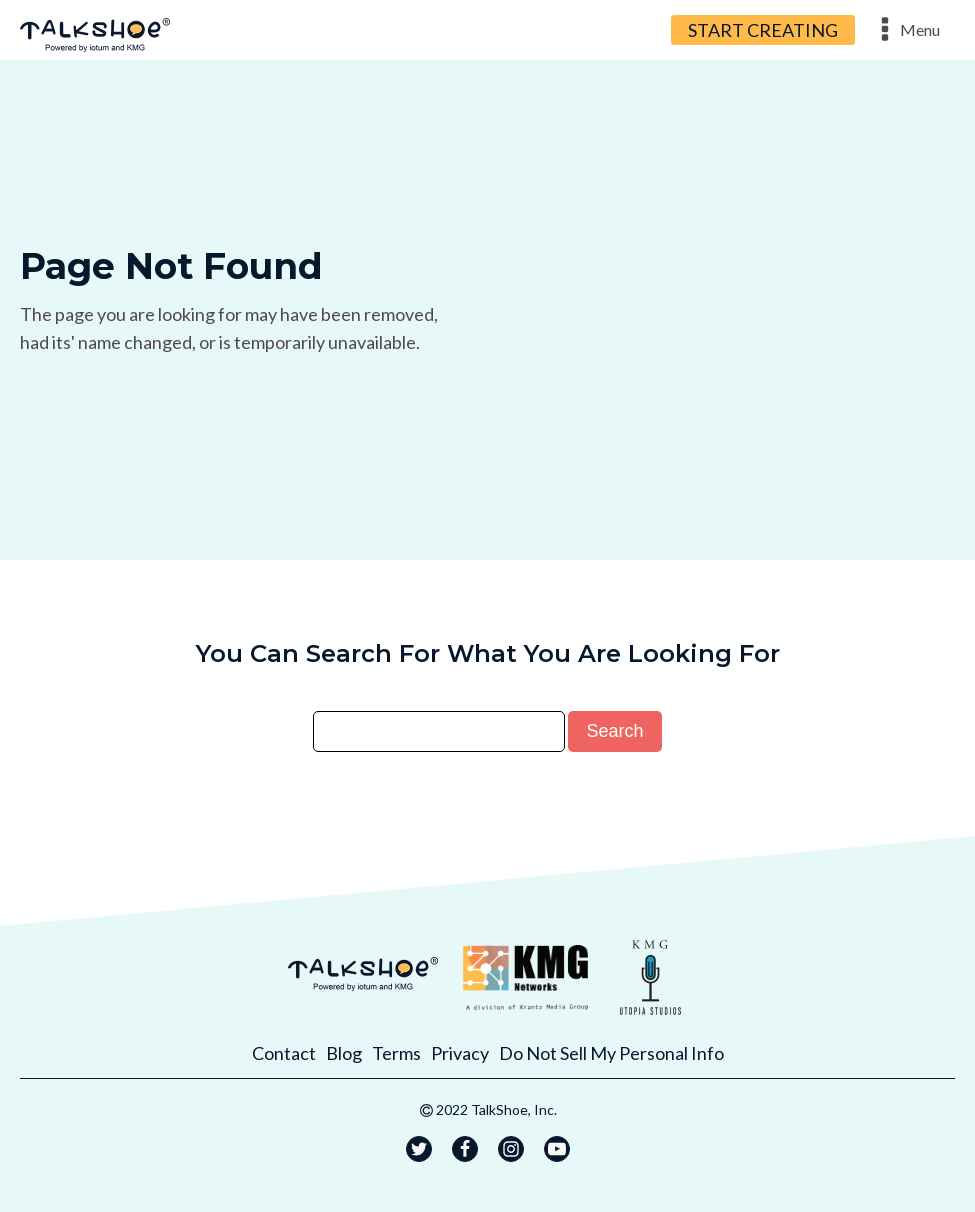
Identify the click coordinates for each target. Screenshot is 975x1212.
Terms (396, 1053)
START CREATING (763, 30)
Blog (344, 1053)
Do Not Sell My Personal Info (611, 1053)
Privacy (460, 1053)
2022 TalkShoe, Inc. (496, 1109)
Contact (284, 1053)
